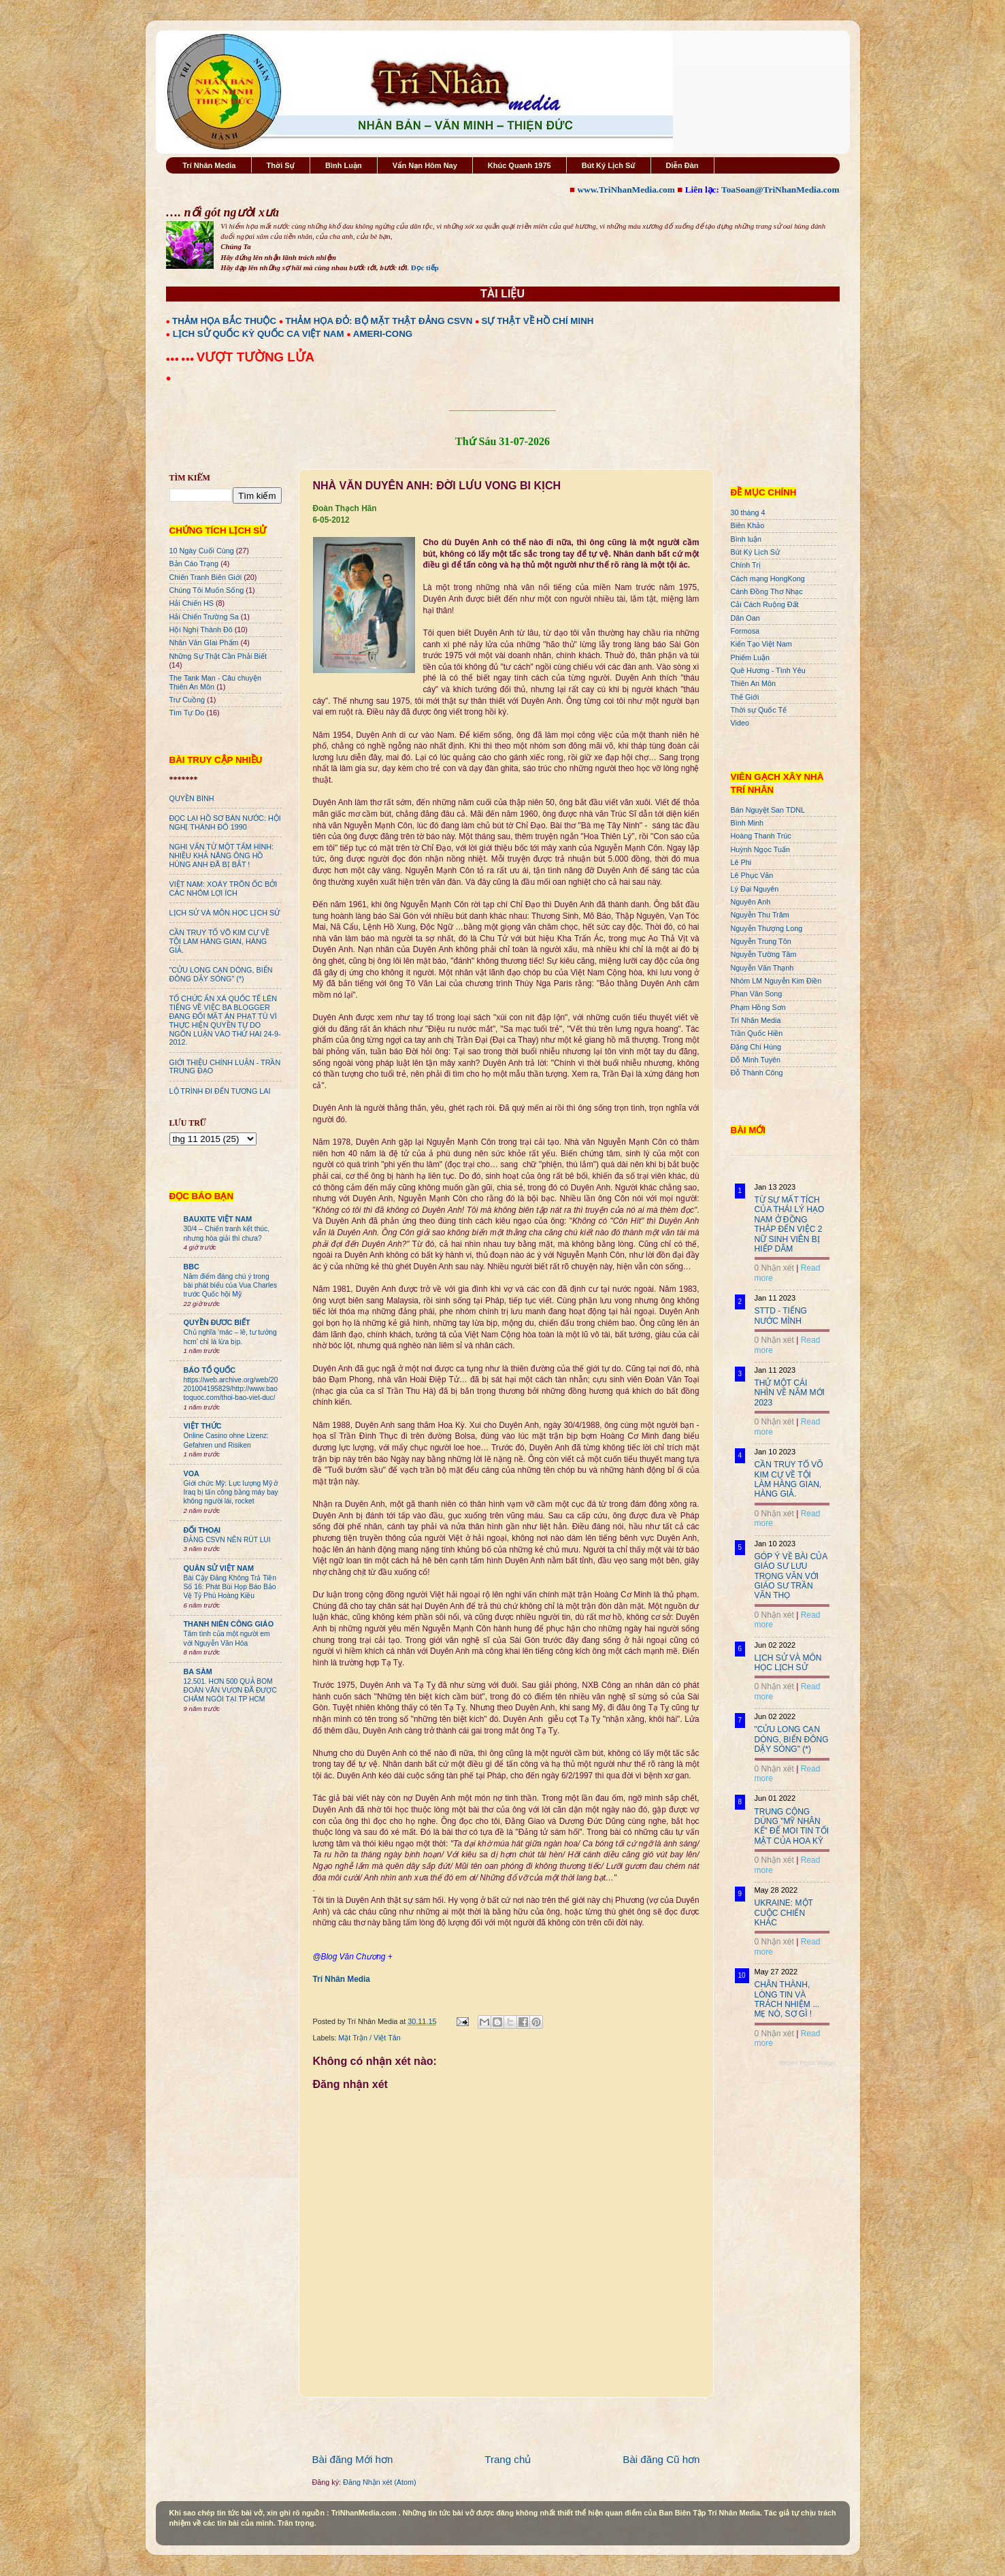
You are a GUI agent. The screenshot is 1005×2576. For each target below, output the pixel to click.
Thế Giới (745, 697)
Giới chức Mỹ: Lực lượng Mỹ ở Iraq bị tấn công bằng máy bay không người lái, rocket (231, 1492)
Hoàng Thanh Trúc (761, 836)
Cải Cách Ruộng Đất (765, 604)
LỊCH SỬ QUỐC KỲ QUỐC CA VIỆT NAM (258, 334)
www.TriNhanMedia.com (625, 189)
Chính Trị (746, 565)
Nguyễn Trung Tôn (761, 941)
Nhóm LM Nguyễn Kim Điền (776, 981)
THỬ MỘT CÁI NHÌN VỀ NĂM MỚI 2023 (790, 1392)
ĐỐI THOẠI (202, 1530)
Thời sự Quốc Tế (759, 710)
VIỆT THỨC (203, 1426)
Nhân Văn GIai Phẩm (204, 642)
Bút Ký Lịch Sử (609, 165)
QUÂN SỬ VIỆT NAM (219, 1568)
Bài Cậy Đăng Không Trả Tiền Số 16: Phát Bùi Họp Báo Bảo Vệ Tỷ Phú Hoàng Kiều (230, 1587)
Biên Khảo (748, 525)
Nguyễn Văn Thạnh (762, 968)
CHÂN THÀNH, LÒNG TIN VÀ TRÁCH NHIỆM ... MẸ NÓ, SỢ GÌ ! (787, 1999)
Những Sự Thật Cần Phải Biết (218, 656)
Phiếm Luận (750, 657)
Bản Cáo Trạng (194, 563)
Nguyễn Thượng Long (767, 928)
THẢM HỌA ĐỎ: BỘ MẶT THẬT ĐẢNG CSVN (378, 321)
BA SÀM (198, 1671)
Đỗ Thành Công (757, 1073)
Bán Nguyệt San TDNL (768, 810)
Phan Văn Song (756, 994)
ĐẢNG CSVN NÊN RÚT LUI (227, 1540)
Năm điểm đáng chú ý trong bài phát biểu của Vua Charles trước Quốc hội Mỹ (231, 1286)
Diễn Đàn (682, 165)
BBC (191, 1266)
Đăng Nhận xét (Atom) (379, 2482)
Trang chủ (507, 2459)
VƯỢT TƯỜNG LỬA (255, 357)
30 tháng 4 (748, 512)
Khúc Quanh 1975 (519, 165)
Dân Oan (745, 618)
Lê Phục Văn (752, 875)
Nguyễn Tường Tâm (764, 954)
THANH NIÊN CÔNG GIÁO (229, 1624)
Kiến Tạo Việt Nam (761, 644)
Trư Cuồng (187, 700)
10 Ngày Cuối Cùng (201, 551)
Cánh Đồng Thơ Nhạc (767, 591)
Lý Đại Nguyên (755, 889)
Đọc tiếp (425, 267)
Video (740, 723)
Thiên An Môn (753, 683)
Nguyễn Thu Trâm (760, 915)
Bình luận (746, 539)
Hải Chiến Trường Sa (204, 617)
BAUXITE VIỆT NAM (218, 1219)
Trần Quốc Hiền (757, 1033)
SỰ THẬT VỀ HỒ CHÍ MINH (538, 321)
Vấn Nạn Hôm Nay (425, 165)
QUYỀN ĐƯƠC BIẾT (217, 1322)
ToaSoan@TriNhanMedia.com (780, 189)
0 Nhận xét (774, 1268)
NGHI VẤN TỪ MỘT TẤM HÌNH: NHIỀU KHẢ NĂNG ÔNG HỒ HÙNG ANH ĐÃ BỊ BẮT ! (221, 855)
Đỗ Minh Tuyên (756, 1060)
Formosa (745, 631)
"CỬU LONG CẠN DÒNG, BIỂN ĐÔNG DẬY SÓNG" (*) (221, 974)
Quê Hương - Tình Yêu (768, 670)
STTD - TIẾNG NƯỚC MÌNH (781, 1315)
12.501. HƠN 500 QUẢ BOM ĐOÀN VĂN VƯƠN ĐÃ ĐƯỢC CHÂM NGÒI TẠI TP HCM (230, 1690)
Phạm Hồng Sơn (758, 1007)
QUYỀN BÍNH (191, 798)
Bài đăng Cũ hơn (661, 2459)
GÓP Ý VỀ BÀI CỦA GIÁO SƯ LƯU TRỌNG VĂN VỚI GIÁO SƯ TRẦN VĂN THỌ (791, 1576)
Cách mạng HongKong (768, 578)
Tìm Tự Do (187, 712)
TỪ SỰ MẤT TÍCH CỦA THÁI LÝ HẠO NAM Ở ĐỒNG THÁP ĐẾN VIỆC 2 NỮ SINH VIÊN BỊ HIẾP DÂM (790, 1224)
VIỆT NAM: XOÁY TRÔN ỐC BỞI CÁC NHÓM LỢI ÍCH (223, 888)
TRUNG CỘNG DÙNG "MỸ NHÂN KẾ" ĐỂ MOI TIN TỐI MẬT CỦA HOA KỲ (792, 1826)
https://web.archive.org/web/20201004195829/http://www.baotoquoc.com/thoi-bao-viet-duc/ (231, 1389)
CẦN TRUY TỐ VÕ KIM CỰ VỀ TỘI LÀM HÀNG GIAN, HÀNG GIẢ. (219, 941)
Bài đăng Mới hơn (352, 2459)
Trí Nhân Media (208, 165)
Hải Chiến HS (191, 603)
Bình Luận (343, 165)
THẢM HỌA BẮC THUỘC (224, 321)
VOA (191, 1473)
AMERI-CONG (382, 334)
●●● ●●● (181, 359)
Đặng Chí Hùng (756, 1047)
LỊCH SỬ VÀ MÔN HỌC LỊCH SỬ (224, 913)
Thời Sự (281, 165)
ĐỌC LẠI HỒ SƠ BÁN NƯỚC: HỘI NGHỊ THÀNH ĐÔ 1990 (225, 822)
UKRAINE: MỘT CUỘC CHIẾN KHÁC (784, 1912)
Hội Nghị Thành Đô (201, 629)
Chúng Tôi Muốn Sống (206, 590)
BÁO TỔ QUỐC (210, 1370)
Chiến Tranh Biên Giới (205, 577)
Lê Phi (741, 862)
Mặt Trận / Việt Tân (369, 2038)
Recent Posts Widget (807, 2062)
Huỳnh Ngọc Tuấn (760, 849)
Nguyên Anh (751, 902)
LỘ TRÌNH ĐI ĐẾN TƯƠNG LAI (220, 1091)
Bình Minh (747, 823)
